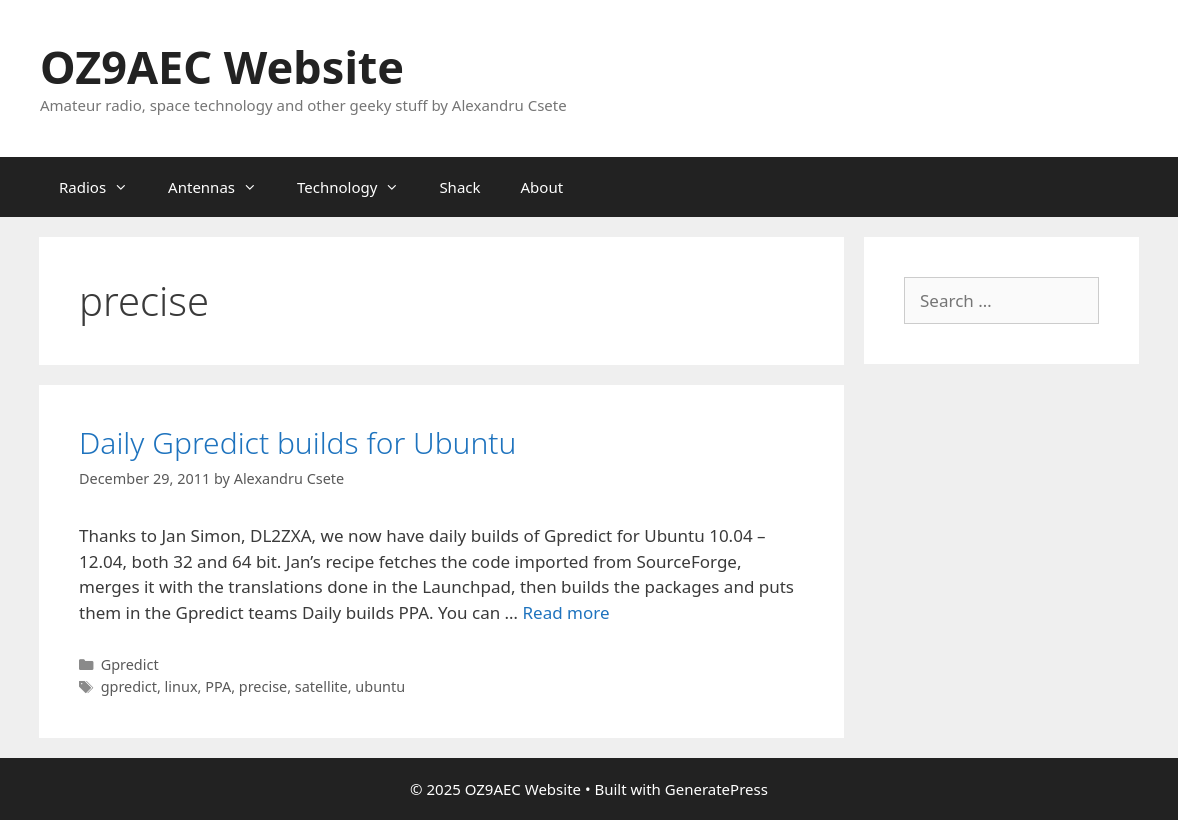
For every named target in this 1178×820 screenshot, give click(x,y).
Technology (358, 187)
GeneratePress (716, 789)
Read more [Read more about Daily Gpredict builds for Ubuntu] (565, 612)
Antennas (222, 187)
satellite (321, 686)
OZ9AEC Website (222, 66)
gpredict (129, 686)
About (542, 187)
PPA (218, 686)
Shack (459, 187)
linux (181, 686)
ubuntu (380, 686)
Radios (103, 187)
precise (263, 686)
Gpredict (130, 664)
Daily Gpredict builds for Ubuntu (297, 442)
